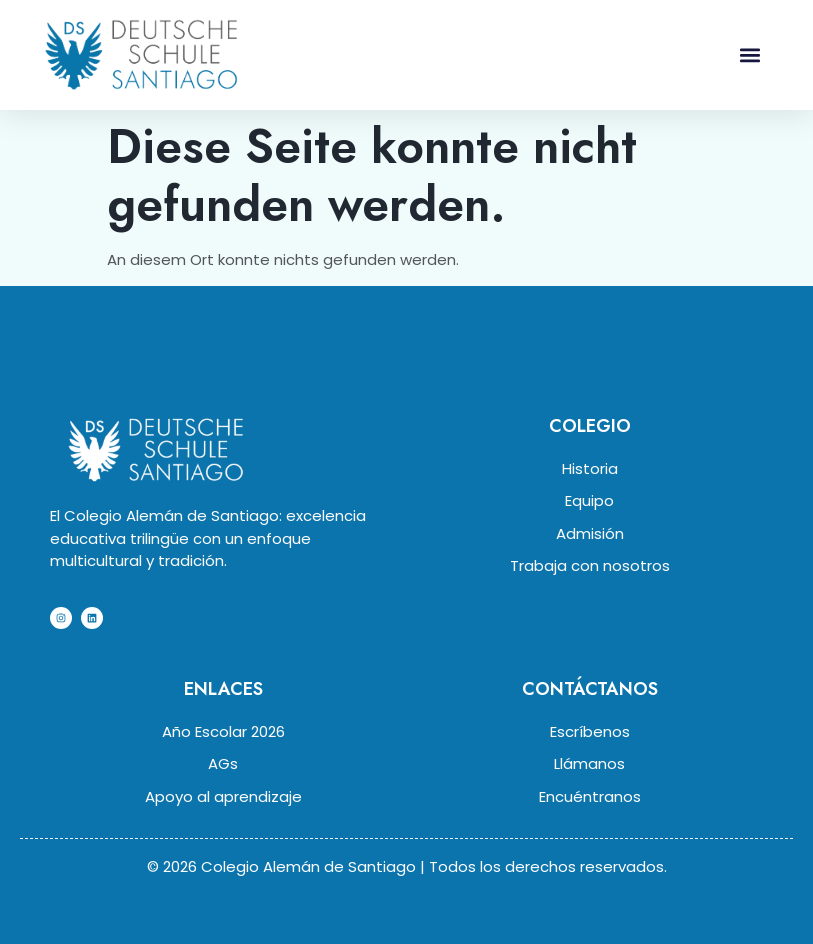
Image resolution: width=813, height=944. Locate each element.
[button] (750, 54)
